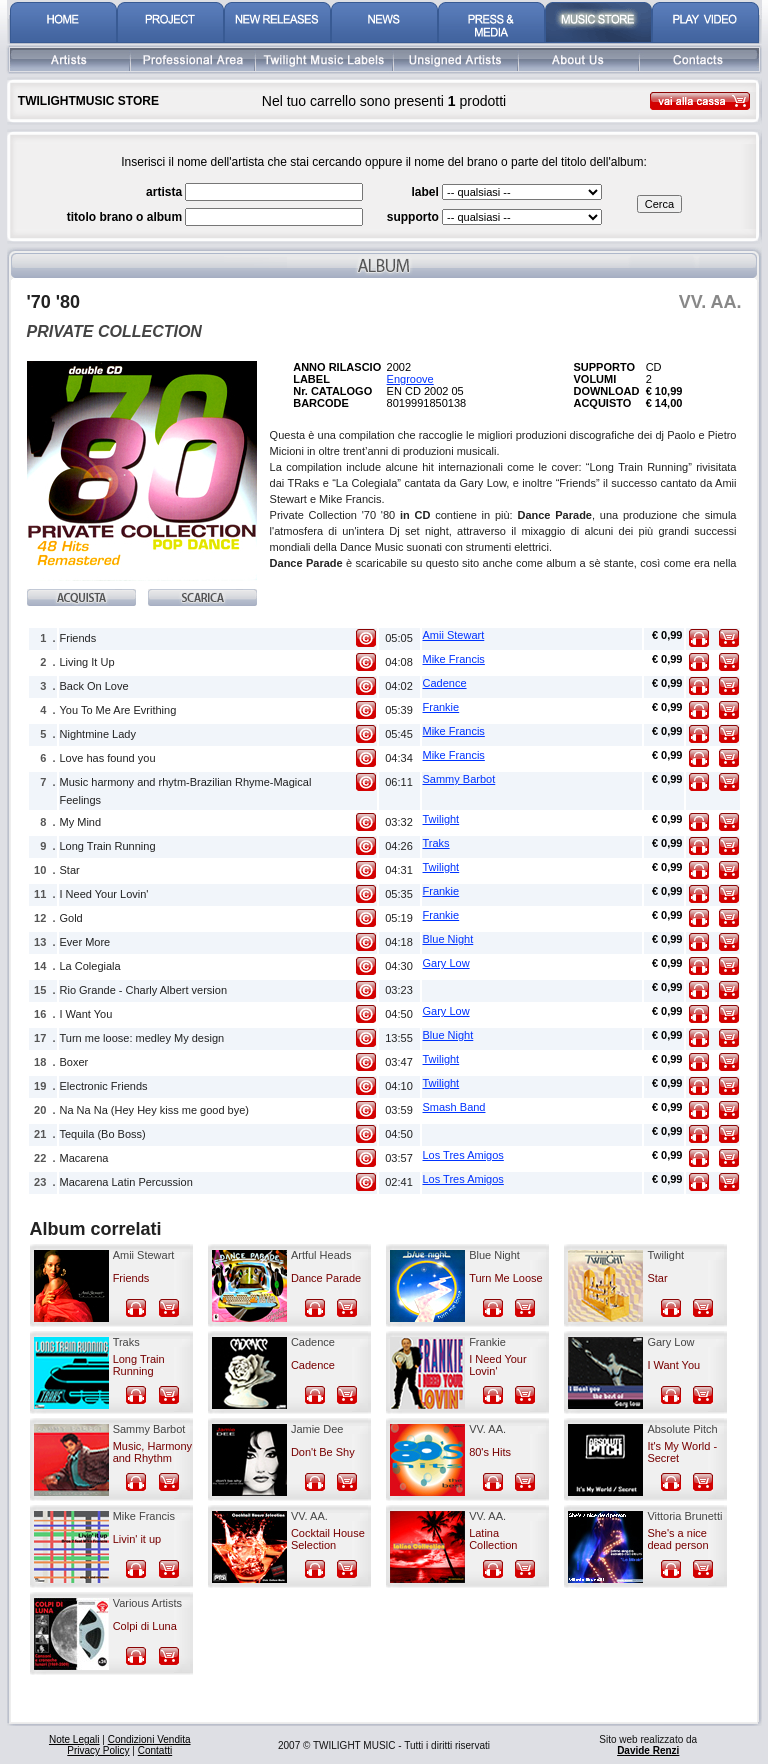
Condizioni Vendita (149, 1739)
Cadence (445, 683)
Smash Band (454, 1107)
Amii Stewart (454, 635)
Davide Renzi (648, 1750)
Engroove (410, 379)
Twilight (441, 819)
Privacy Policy (98, 1750)
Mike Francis (454, 659)
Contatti (155, 1750)
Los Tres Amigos (463, 1155)
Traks (436, 843)
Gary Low (446, 963)
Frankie (441, 707)
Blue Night (448, 939)
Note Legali (74, 1739)
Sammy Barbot (459, 779)
